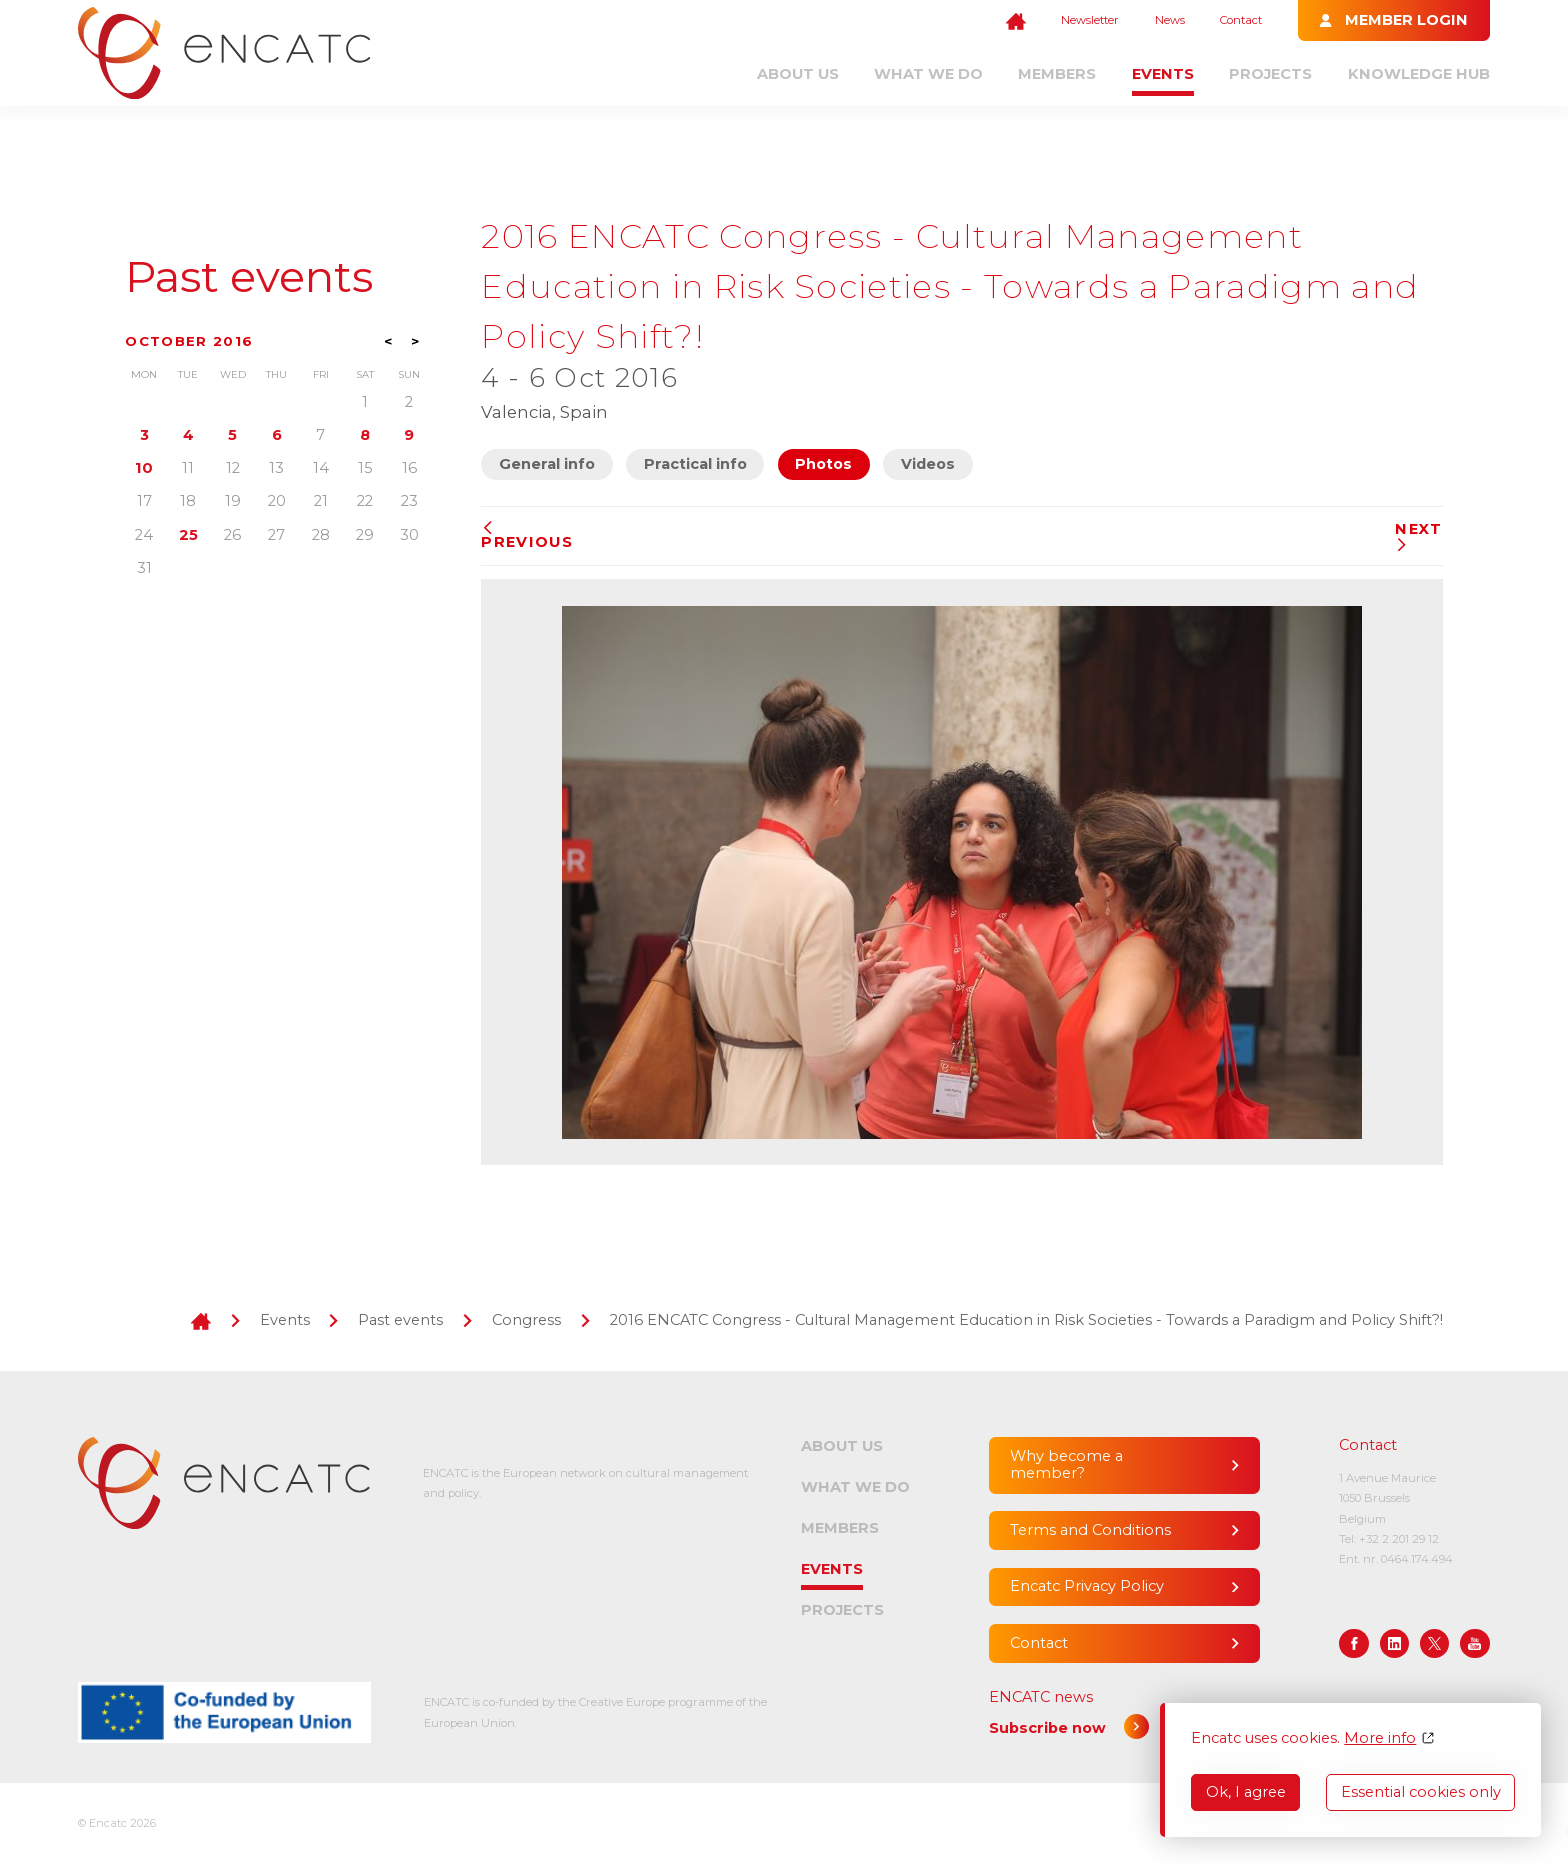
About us (798, 74)
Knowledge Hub (1419, 74)
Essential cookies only (1421, 1792)
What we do (928, 74)
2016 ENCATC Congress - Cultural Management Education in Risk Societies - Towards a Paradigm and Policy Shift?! (1026, 1320)
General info (547, 464)
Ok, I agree (1246, 1792)
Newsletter (1090, 20)
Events (1163, 74)
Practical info (695, 464)
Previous (527, 536)
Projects (1270, 74)
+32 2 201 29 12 (1399, 1539)
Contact (1241, 20)
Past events (249, 277)
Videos (928, 464)
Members (1057, 74)
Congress (526, 1320)
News (1170, 20)
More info (1380, 1738)
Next (1418, 536)
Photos (823, 464)
